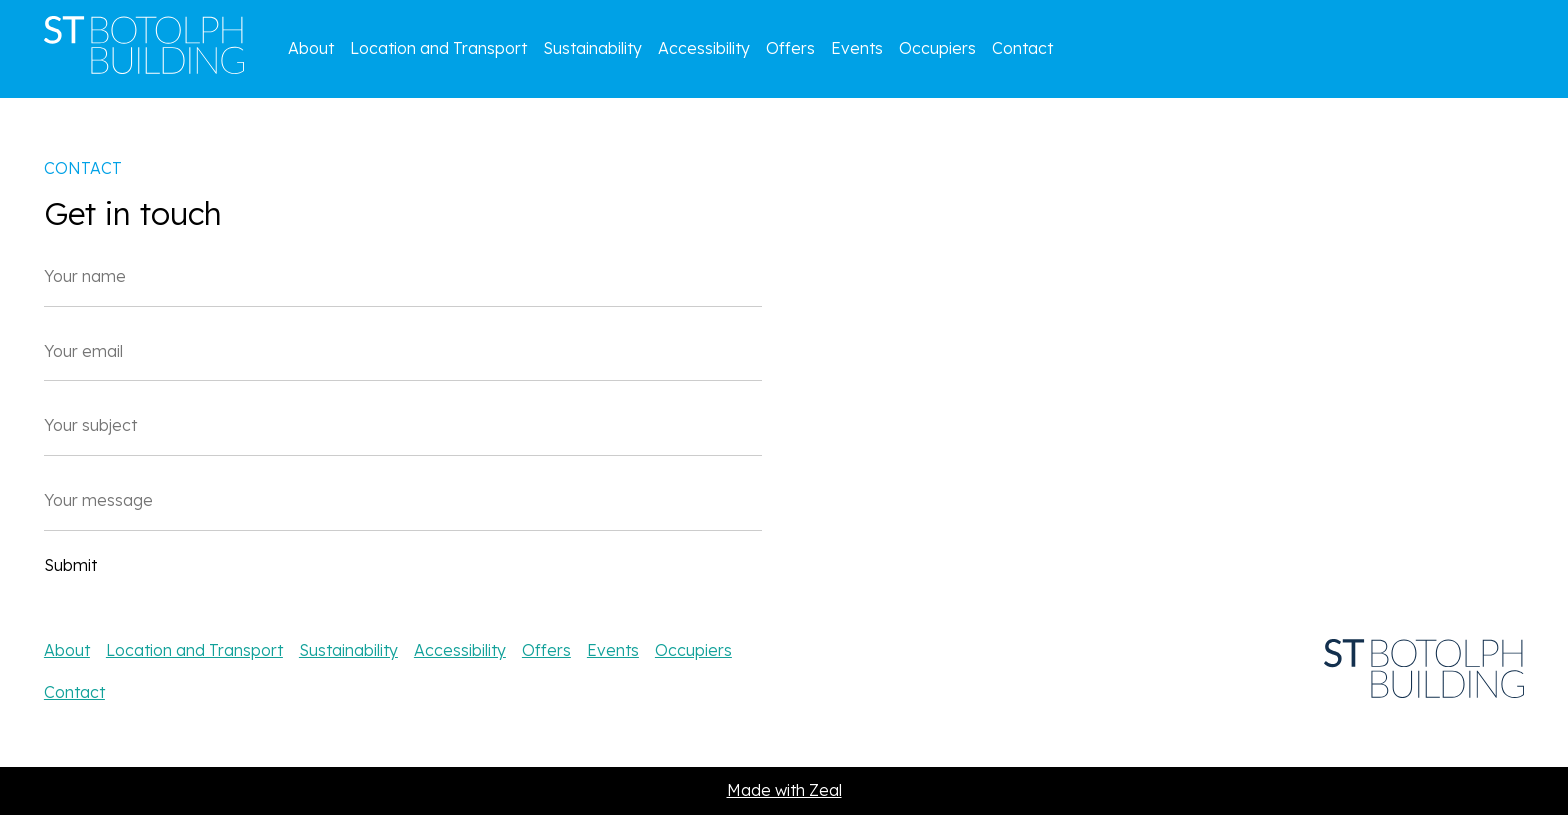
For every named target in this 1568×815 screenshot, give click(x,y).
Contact (1022, 48)
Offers (790, 48)
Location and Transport (438, 48)
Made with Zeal (784, 790)
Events (857, 48)
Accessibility (704, 48)
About (311, 48)
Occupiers (937, 48)
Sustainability (592, 48)
